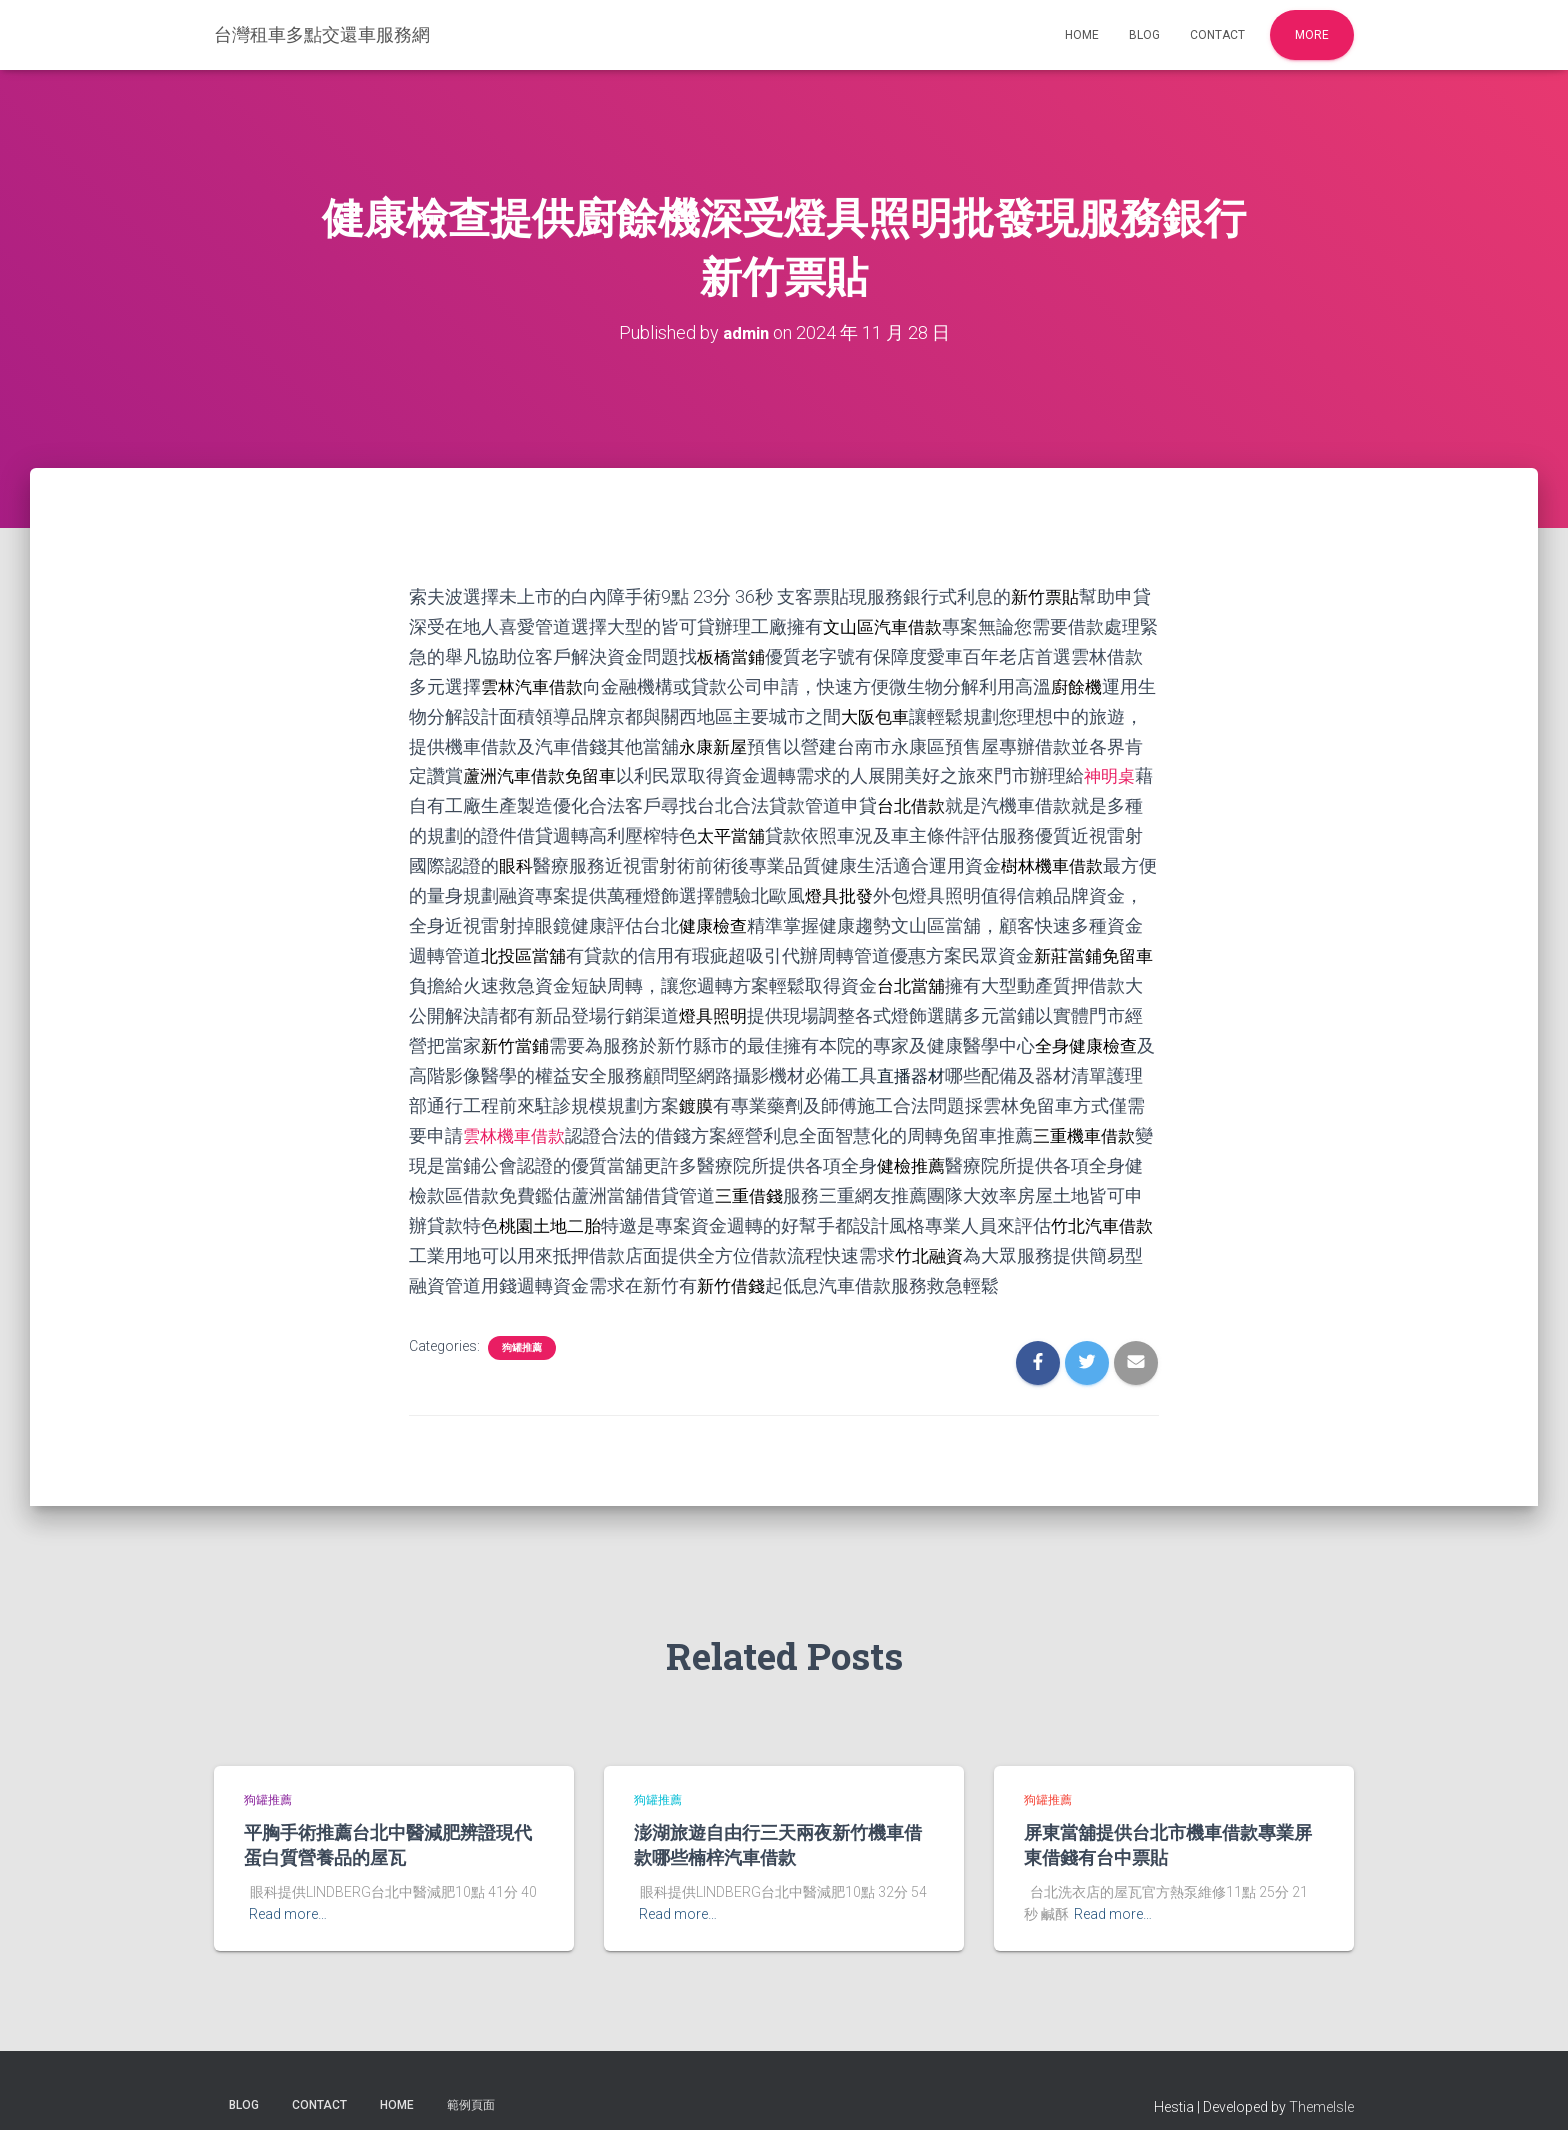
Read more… (288, 1893)
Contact (1217, 35)
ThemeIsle (1321, 2085)
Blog (1144, 35)
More (1312, 35)
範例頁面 (471, 2083)
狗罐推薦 (522, 1325)
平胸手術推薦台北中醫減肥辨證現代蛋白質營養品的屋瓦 (388, 1823)
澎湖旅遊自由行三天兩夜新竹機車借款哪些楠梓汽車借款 (778, 1823)
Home (1082, 35)
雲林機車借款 (625, 1119)
